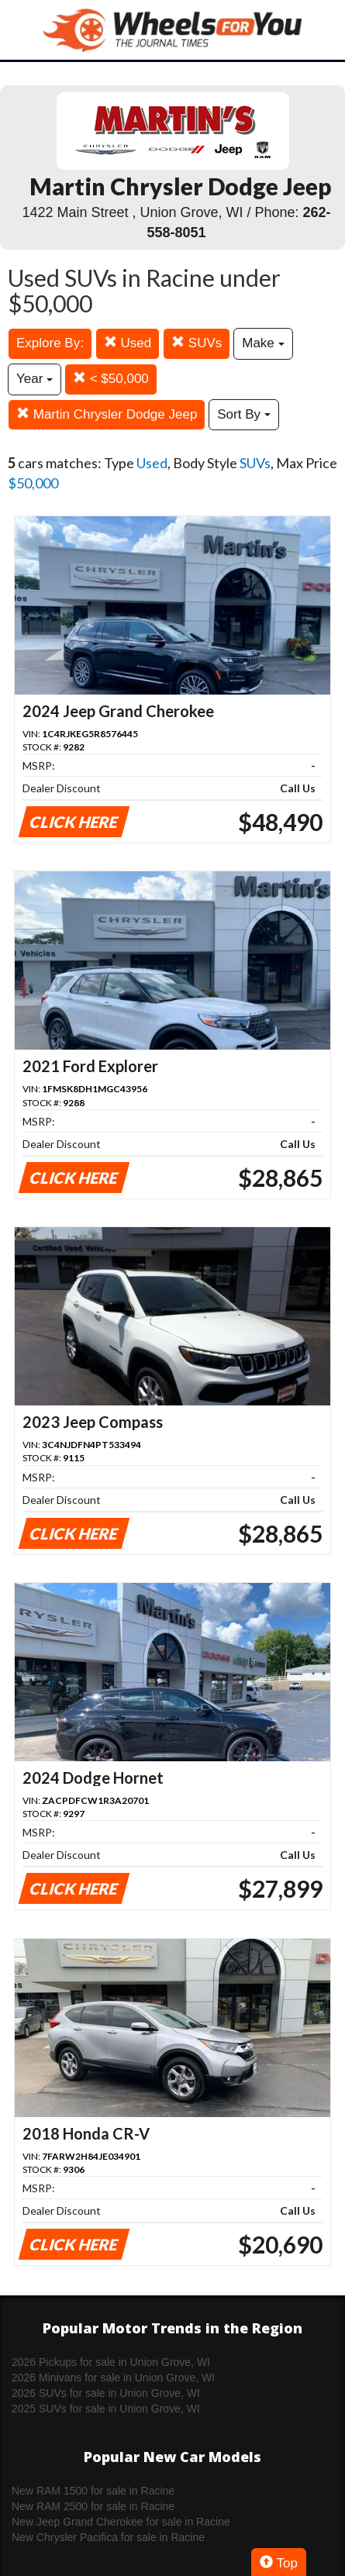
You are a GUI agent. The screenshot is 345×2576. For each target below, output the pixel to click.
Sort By (243, 414)
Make (263, 343)
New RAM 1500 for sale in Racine (93, 2491)
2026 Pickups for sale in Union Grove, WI (111, 2362)
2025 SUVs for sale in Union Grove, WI (106, 2408)
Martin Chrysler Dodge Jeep (106, 414)
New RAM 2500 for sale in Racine (93, 2506)
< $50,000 (111, 378)
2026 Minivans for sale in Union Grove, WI (113, 2377)
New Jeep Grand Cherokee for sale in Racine (121, 2522)
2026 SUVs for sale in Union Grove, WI (106, 2393)
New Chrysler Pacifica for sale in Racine (108, 2537)
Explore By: (50, 343)
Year (34, 378)
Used (127, 343)
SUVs (196, 343)
